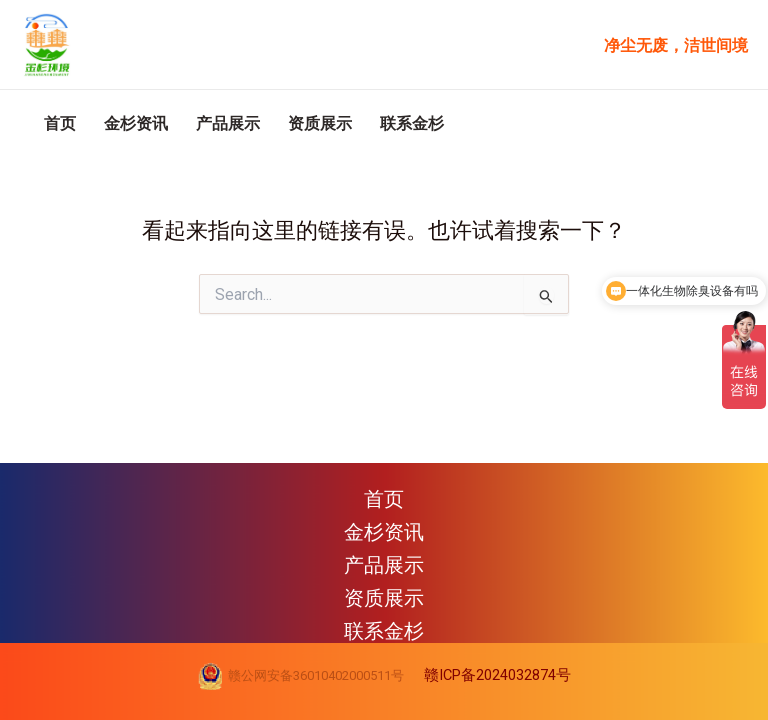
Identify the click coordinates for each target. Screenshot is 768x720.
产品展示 (282, 157)
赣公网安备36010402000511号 (313, 676)
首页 (69, 157)
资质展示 (398, 157)
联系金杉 (514, 157)
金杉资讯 (166, 157)
